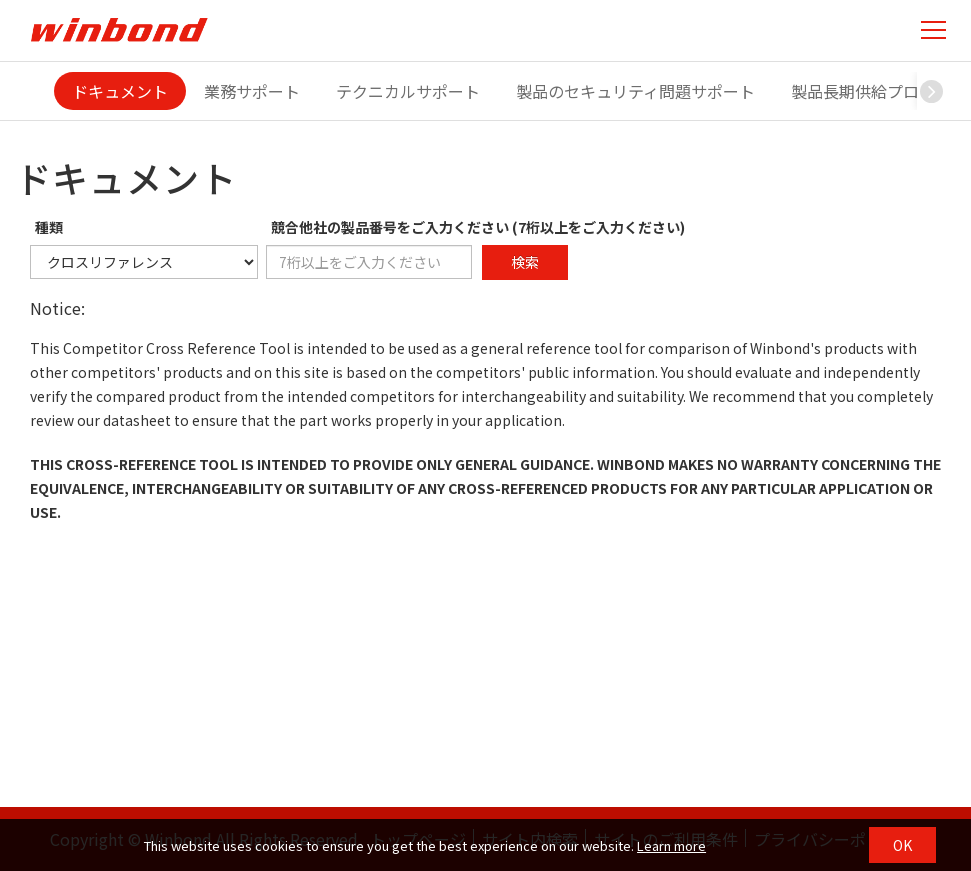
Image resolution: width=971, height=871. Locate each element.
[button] (932, 91)
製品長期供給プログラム (879, 91)
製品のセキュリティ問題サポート (635, 91)
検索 (525, 262)
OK (902, 845)
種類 (49, 227)
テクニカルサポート (408, 91)
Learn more (671, 845)
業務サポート (252, 91)
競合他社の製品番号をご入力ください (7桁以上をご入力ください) (478, 227)
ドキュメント (120, 91)
